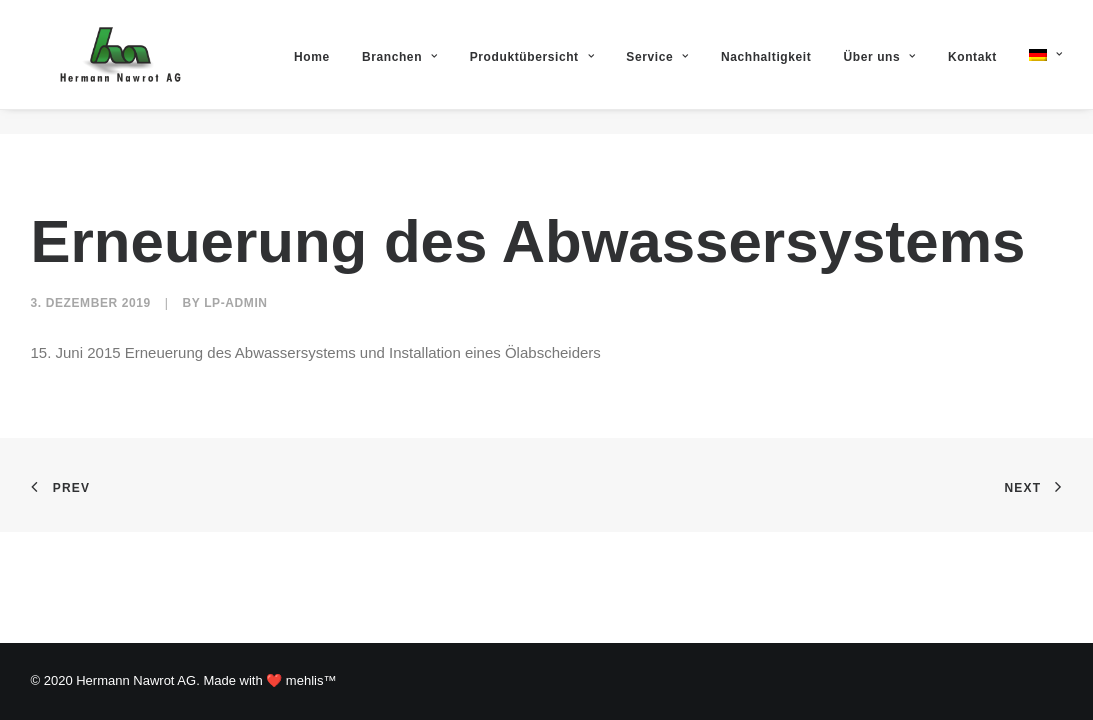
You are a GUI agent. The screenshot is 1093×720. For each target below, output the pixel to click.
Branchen (400, 69)
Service (657, 69)
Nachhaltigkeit (766, 69)
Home (312, 69)
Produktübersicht (532, 69)
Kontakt (972, 69)
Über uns (880, 69)
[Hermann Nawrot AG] (118, 67)
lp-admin (235, 303)
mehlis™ (311, 680)
